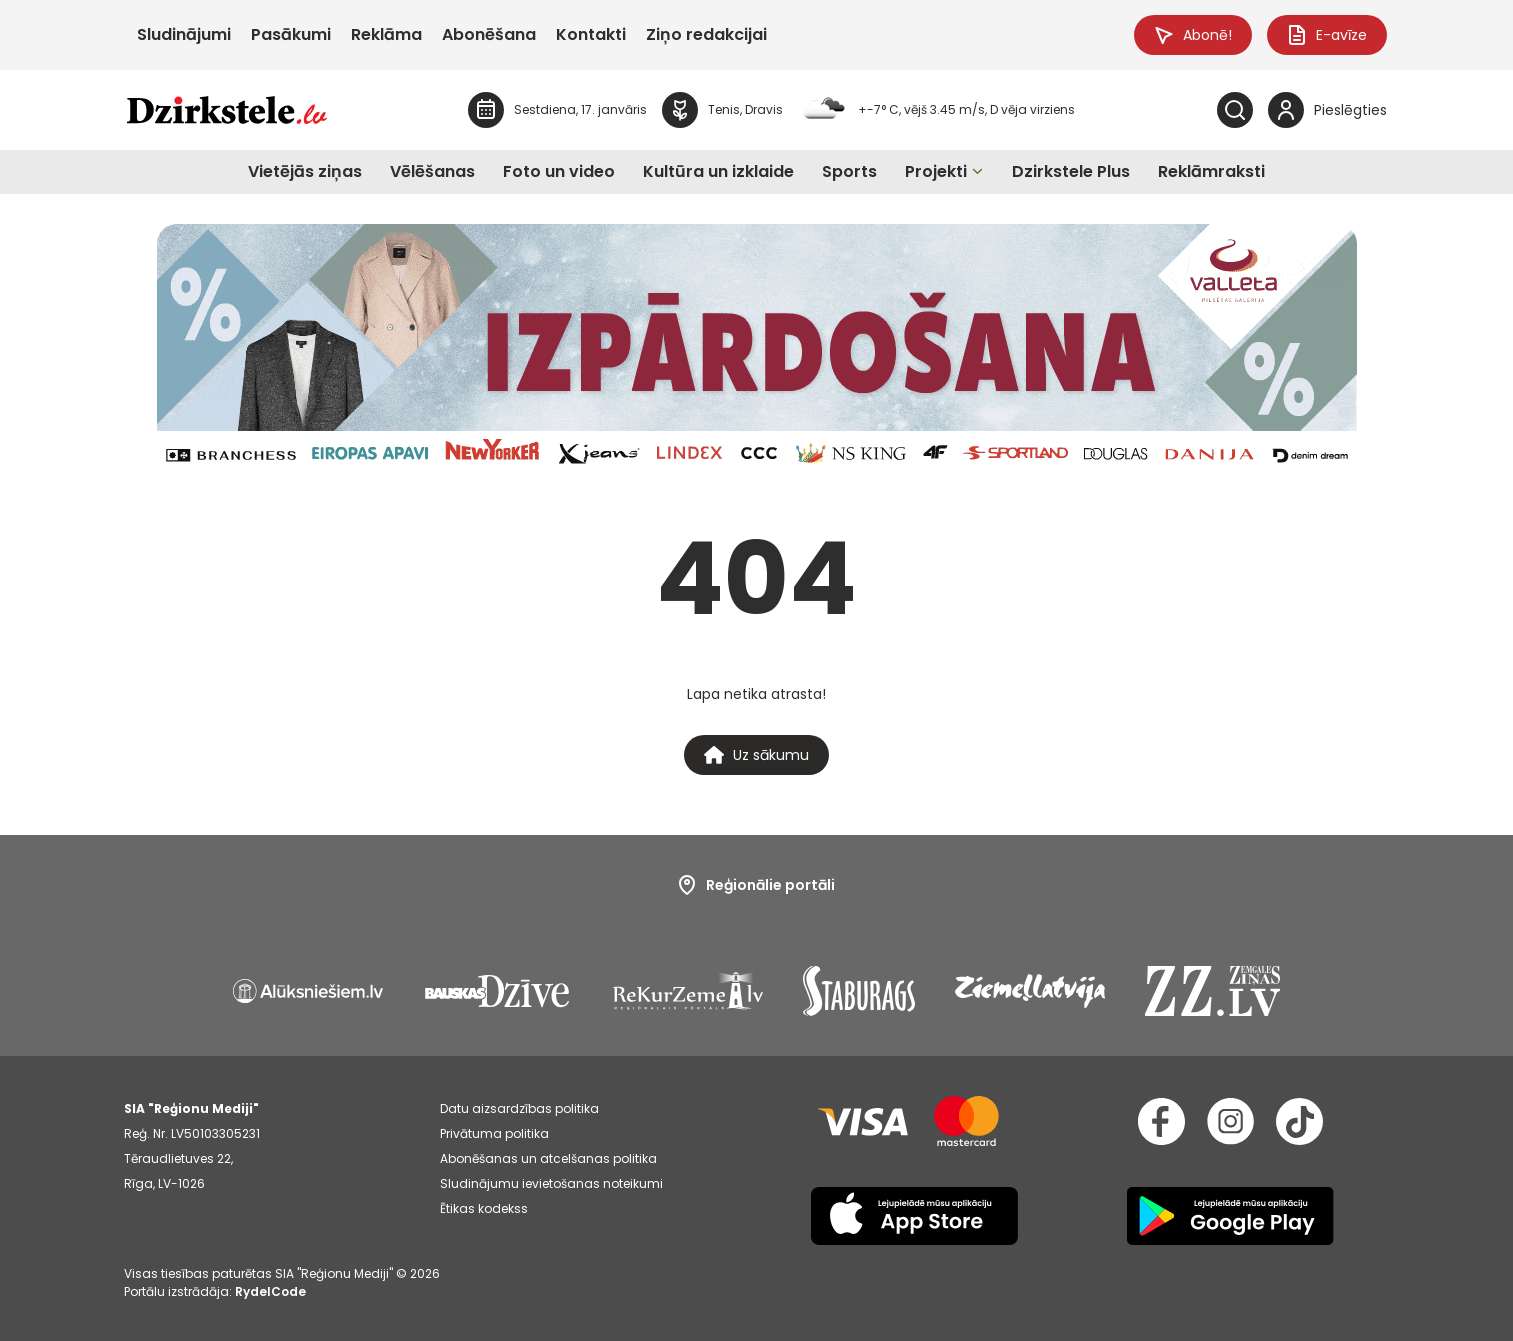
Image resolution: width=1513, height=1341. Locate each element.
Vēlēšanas (432, 171)
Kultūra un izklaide (718, 171)
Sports (849, 171)
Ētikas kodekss (484, 1208)
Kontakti (591, 34)
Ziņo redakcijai (706, 34)
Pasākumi (291, 34)
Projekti (936, 171)
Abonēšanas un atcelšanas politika (548, 1158)
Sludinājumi (184, 34)
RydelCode (270, 1291)
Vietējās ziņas (305, 171)
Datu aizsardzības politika (519, 1108)
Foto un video (559, 171)
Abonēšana (489, 34)
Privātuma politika (494, 1133)
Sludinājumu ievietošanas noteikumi (551, 1183)
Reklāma (386, 34)
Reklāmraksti (1211, 171)
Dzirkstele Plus (1071, 171)
